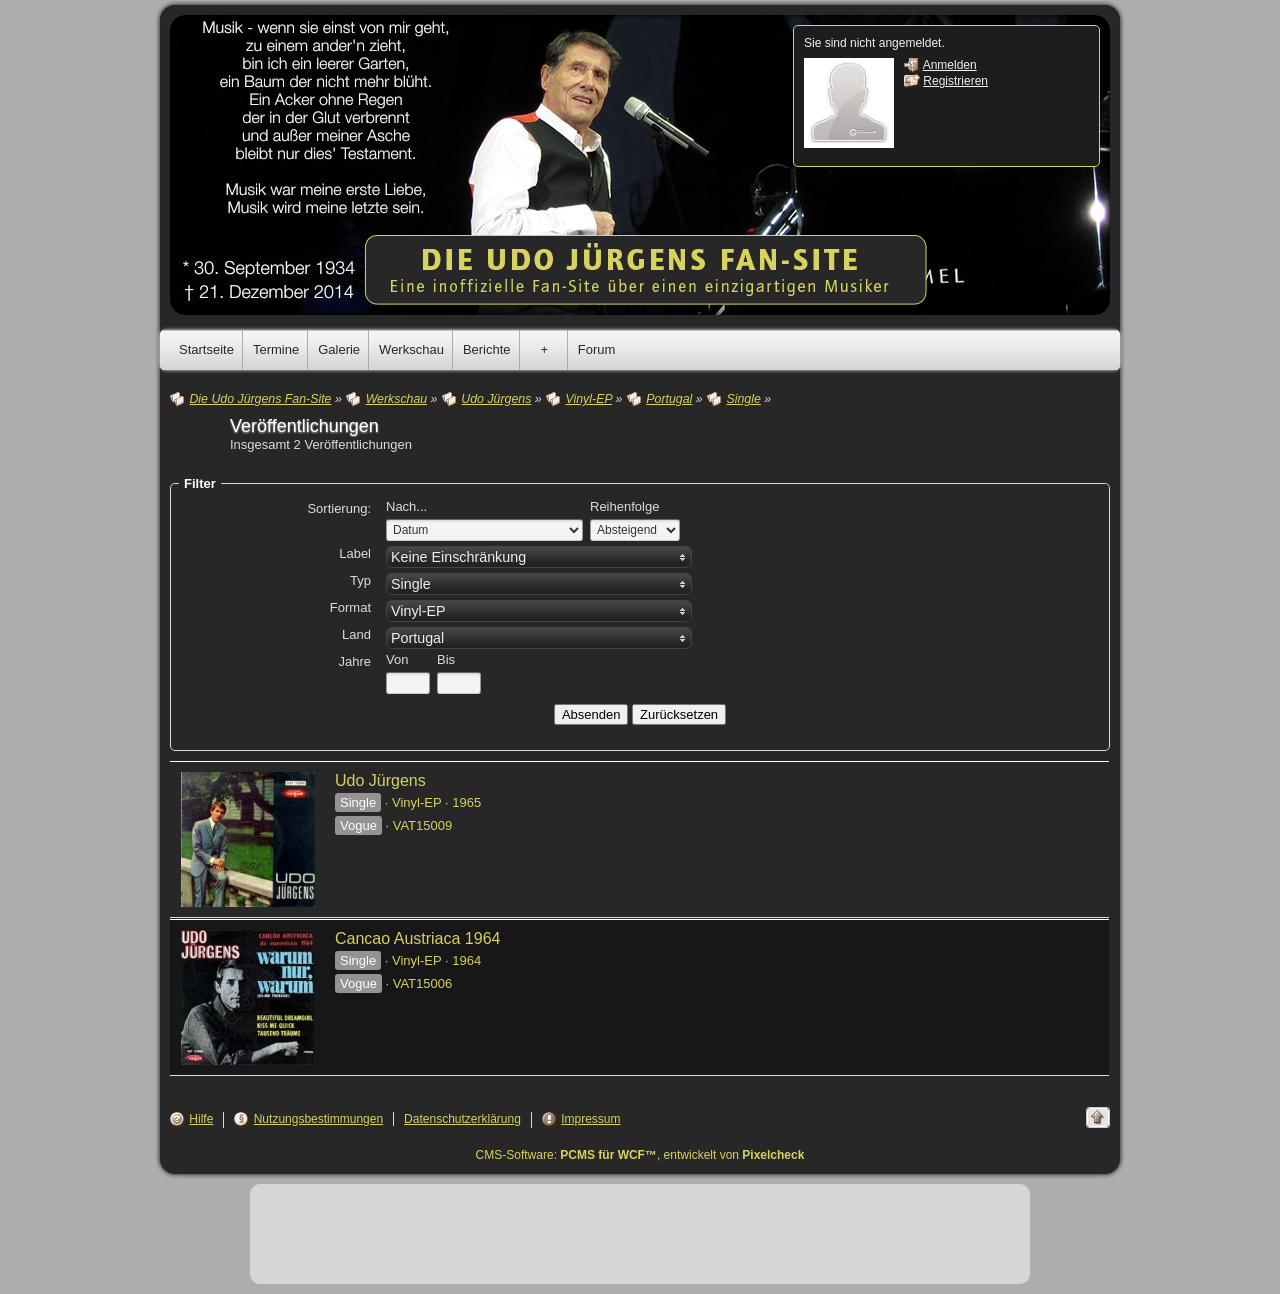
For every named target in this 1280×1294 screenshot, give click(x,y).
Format (350, 607)
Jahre (354, 661)
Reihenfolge (624, 506)
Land (356, 634)
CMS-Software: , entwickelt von (640, 1155)
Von (397, 659)
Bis (446, 659)
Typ (360, 580)
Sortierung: (339, 508)
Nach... (406, 506)
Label (355, 553)
